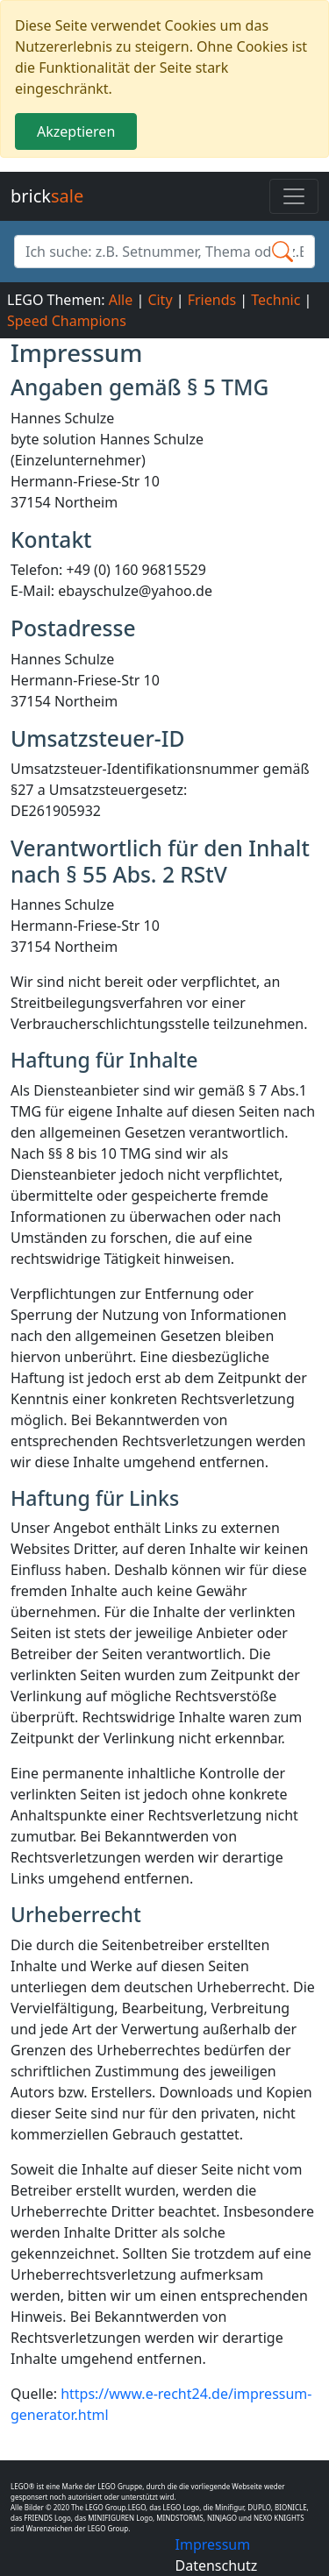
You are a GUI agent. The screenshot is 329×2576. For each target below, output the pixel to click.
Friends (212, 299)
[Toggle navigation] (293, 196)
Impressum (213, 2544)
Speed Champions (66, 320)
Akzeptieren (76, 131)
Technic (275, 299)
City (159, 299)
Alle (121, 299)
